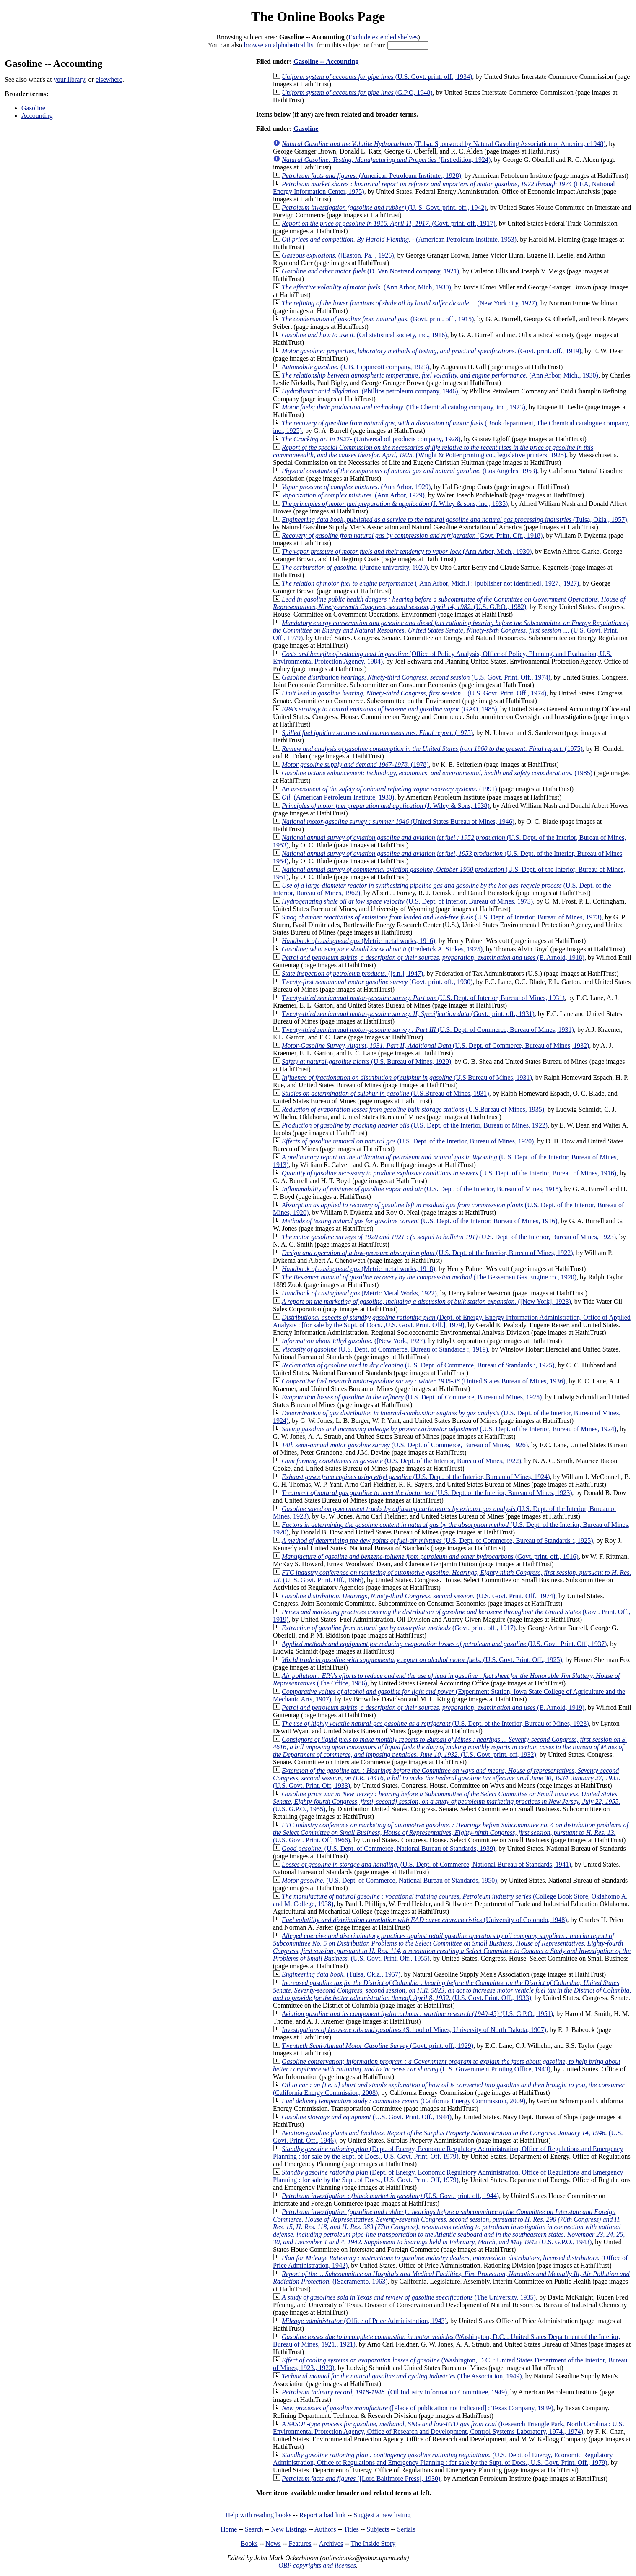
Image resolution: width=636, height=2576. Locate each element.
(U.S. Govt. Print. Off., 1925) (422, 1659)
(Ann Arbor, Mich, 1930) (366, 287)
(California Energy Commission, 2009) (403, 2101)
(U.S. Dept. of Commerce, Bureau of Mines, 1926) (405, 1444)
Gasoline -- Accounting (326, 61)
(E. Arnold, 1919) (433, 1707)
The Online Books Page (318, 16)
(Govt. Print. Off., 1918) (412, 535)
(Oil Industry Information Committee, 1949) (394, 2392)
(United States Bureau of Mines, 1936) (424, 1381)
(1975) (377, 732)
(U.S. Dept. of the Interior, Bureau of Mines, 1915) (421, 1189)
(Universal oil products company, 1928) (371, 439)
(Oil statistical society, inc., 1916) (364, 335)
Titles (351, 2529)
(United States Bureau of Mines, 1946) (398, 821)
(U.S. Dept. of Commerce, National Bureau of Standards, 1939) (388, 1848)
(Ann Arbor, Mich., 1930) (440, 375)
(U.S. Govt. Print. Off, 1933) (446, 1778)
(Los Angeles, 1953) (409, 470)
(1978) (355, 764)
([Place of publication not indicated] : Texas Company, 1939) (417, 2408)
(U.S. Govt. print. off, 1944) (390, 2195)
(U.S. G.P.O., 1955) (446, 1801)
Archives (331, 2543)
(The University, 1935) (409, 2297)
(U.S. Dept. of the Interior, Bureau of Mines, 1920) (408, 1141)
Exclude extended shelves (383, 37)
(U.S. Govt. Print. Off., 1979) (450, 630)
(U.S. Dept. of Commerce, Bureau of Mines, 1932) (435, 1045)
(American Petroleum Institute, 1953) (399, 239)
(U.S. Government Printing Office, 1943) (446, 2065)
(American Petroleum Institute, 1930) (338, 797)
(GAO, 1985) (389, 709)
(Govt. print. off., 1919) (431, 350)
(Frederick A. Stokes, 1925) (382, 949)
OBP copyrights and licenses (317, 2565)
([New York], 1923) (426, 1301)
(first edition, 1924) (386, 159)
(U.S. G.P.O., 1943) (449, 2226)
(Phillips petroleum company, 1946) (370, 391)
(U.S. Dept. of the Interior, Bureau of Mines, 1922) (415, 1125)
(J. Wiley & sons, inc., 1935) (395, 503)
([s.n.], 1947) (352, 973)
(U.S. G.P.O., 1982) (449, 603)
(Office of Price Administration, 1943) (364, 2320)
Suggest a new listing (381, 2515)
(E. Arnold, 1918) (433, 957)
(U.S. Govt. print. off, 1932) (450, 1747)
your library (69, 79)
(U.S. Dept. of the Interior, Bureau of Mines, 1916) (449, 1173)
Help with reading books (258, 2515)
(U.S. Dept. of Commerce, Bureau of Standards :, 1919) (385, 1349)
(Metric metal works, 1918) (358, 1268)
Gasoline (33, 108)
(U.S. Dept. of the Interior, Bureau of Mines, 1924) (449, 1429)
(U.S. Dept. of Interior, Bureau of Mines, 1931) (423, 997)
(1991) (389, 788)
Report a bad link (322, 2515)
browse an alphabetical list (279, 45)
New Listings (289, 2529)
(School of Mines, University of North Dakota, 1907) (414, 2029)
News (272, 2543)
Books (249, 2543)
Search (254, 2529)
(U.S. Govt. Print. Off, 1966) (450, 1832)
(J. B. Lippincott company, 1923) (355, 366)
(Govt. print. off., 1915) (378, 319)
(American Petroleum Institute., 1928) (371, 175)
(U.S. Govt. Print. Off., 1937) (444, 1643)
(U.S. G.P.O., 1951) (417, 2013)
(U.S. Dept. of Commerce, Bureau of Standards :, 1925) (418, 1365)
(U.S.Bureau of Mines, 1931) (407, 1077)
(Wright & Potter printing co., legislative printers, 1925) (433, 451)
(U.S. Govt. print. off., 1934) (377, 76)
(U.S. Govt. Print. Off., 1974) (416, 677)
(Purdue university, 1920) (355, 567)
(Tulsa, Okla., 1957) (454, 519)
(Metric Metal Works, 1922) (359, 1293)
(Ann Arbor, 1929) (356, 486)
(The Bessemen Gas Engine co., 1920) (429, 1277)
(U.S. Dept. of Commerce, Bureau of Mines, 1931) (428, 1029)
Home (229, 2529)
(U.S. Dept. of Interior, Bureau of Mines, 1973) (407, 901)
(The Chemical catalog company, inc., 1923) (403, 407)
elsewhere (109, 79)
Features (299, 2543)
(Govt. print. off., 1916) (430, 1556)
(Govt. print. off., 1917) (389, 223)
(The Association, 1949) (402, 2376)
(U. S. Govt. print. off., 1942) (384, 207)
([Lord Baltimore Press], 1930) (361, 2478)
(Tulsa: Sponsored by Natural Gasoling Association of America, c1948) (444, 143)
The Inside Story (373, 2543)
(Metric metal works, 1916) (358, 940)
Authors (325, 2529)
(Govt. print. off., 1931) (408, 1013)
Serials (406, 2529)
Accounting (37, 115)
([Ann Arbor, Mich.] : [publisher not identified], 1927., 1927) (430, 583)
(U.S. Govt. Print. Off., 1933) (452, 1990)
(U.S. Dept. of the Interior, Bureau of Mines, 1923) (449, 1236)
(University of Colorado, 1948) (424, 1919)
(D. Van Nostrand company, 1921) (370, 271)
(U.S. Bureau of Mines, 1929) (366, 1061)
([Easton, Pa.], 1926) (338, 255)
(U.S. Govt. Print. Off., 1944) (367, 2116)
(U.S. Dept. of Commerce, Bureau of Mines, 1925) (412, 1397)
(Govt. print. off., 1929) (377, 2045)
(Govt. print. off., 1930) (377, 981)
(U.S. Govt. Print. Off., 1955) (452, 1947)
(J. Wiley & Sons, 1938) (386, 805)
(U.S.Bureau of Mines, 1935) (413, 1109)
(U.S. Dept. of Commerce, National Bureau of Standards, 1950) (389, 1880)
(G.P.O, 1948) (357, 92)
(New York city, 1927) (409, 303)
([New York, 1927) (353, 1340)
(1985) (437, 772)
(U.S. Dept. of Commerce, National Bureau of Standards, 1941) (426, 1864)
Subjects (377, 2529)
